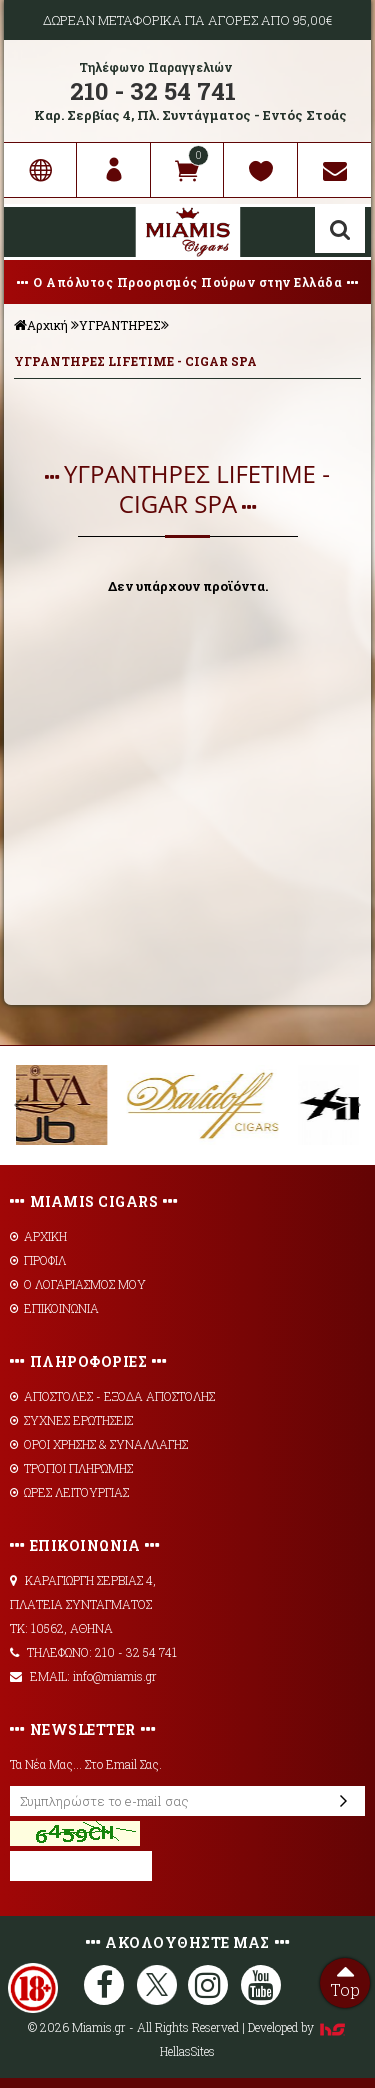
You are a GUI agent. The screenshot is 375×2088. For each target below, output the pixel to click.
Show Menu (34, 232)
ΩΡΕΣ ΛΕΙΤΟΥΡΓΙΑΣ (69, 1492)
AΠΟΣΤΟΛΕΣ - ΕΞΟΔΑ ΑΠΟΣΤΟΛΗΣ (112, 1396)
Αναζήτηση (340, 230)
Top (345, 1979)
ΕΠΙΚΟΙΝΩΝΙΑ (54, 1308)
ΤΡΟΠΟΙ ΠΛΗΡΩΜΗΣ (71, 1468)
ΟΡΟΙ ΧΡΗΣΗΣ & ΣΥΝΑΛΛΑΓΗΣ (99, 1444)
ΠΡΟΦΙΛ (38, 1260)
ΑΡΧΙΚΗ (38, 1236)
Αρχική (41, 325)
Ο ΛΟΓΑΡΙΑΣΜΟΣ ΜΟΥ (78, 1284)
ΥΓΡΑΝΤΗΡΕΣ (120, 325)
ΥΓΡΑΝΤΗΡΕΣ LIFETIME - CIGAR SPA (135, 361)
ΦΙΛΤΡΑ (188, 409)
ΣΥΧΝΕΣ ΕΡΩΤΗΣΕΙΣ (71, 1420)
